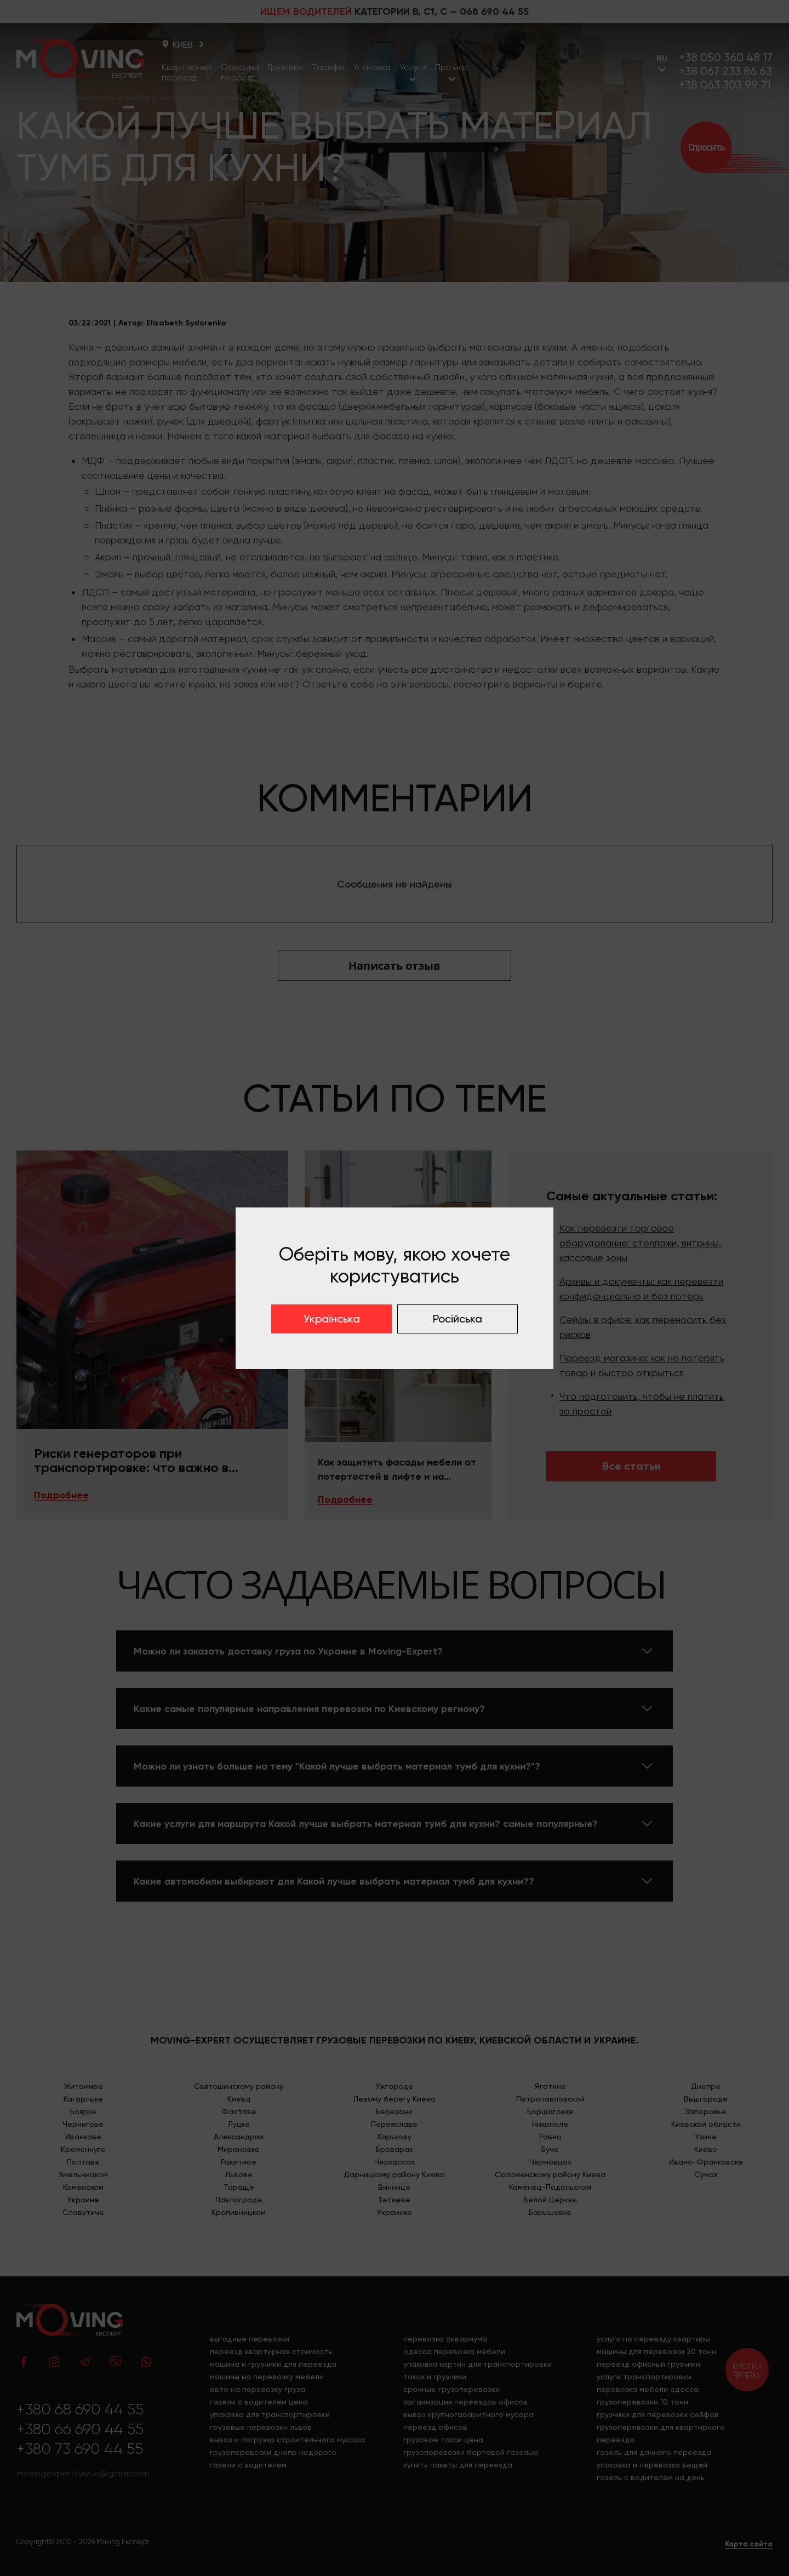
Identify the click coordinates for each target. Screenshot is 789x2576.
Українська (332, 1318)
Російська (457, 1318)
